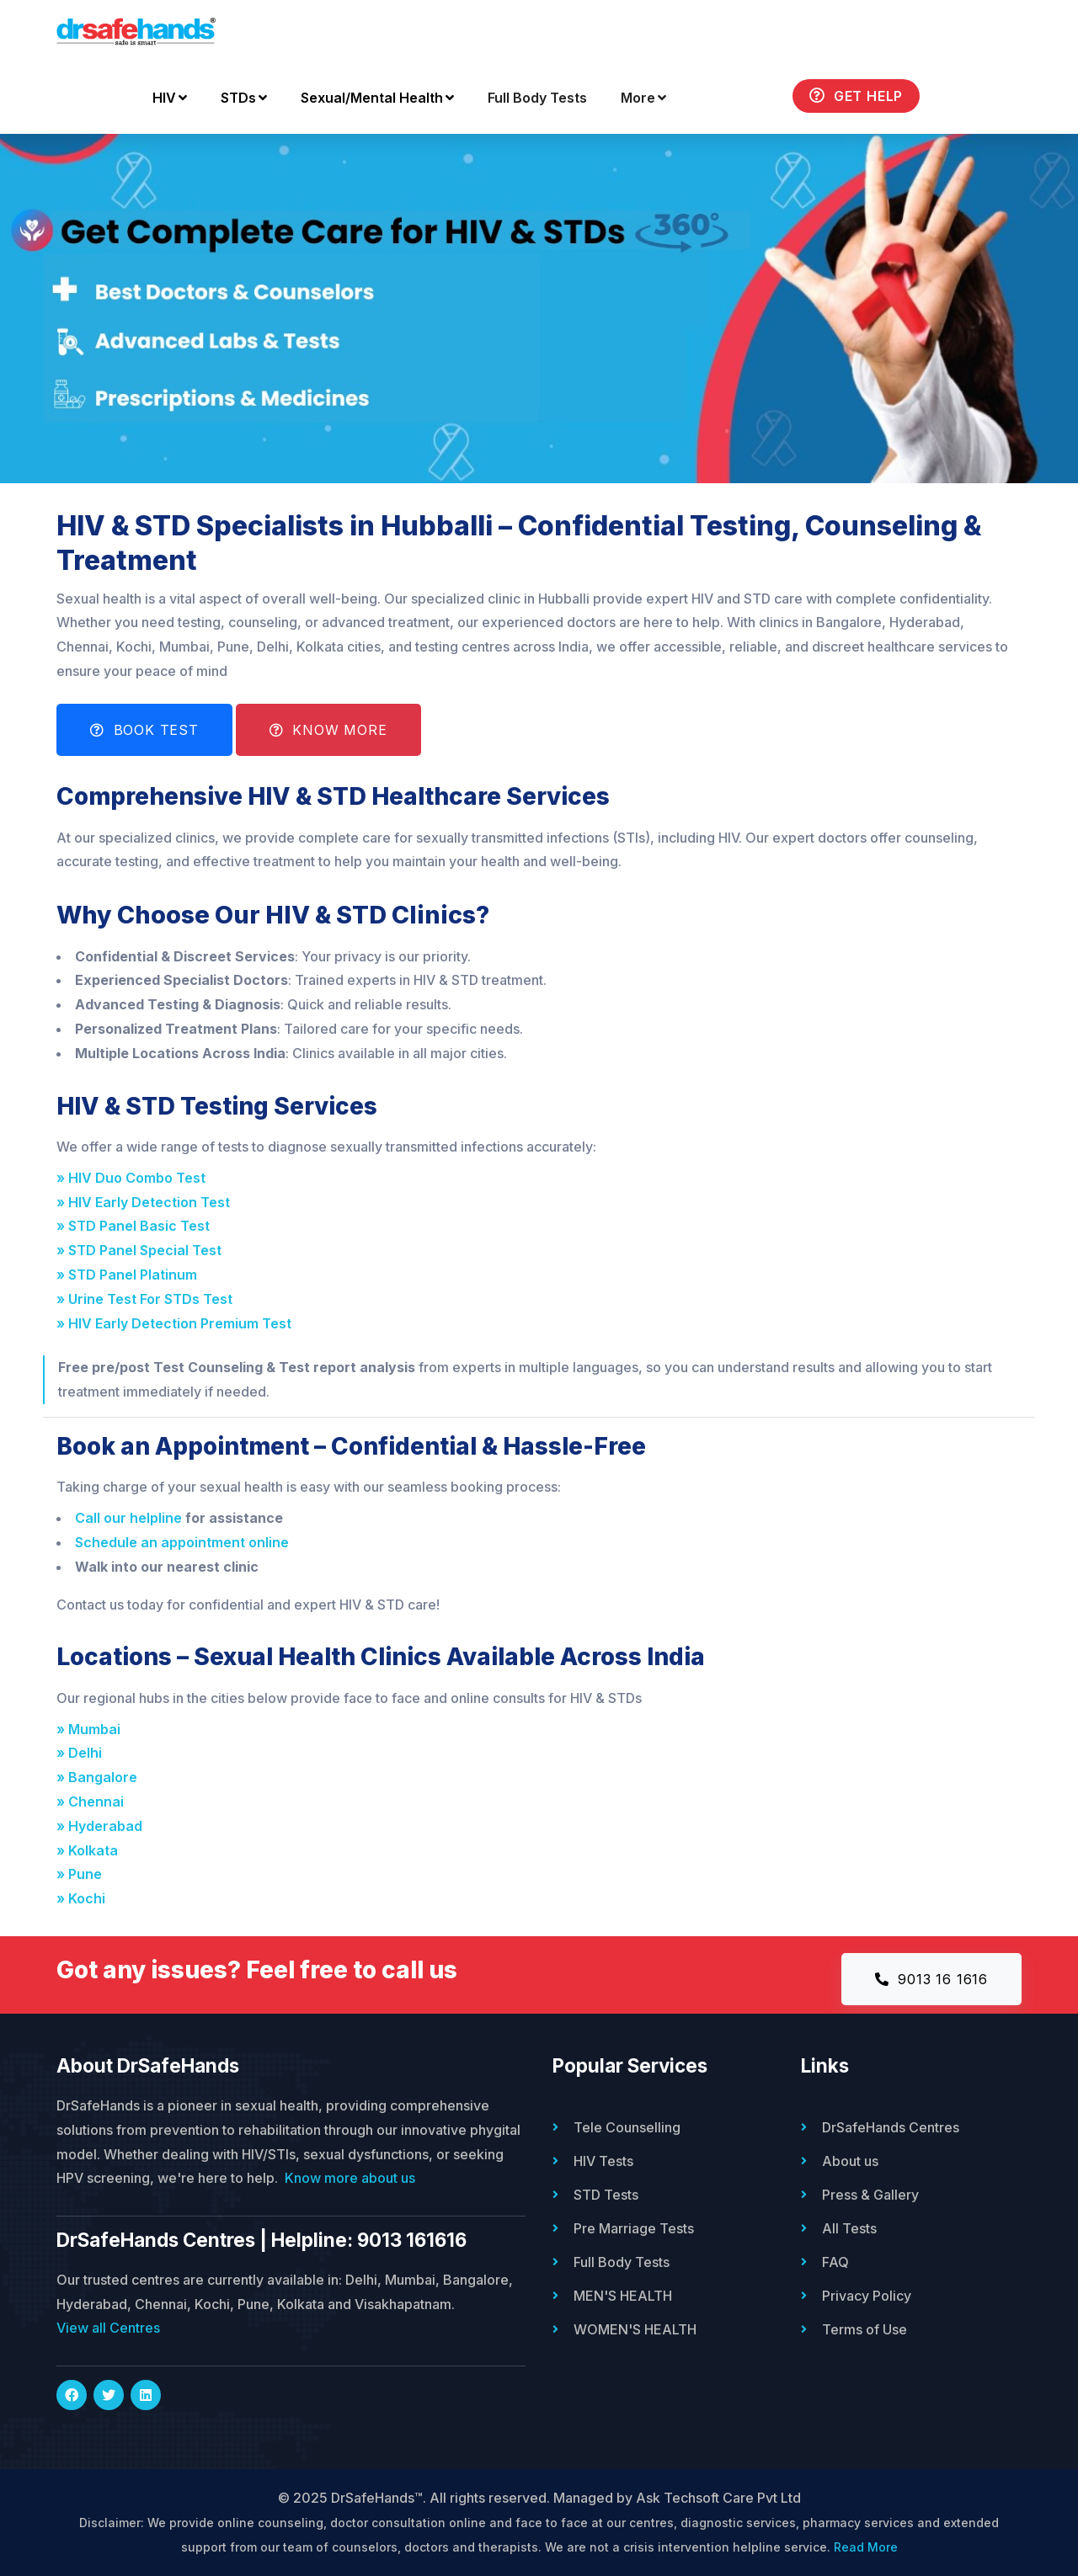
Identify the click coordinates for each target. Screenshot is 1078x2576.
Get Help (856, 96)
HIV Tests (603, 2161)
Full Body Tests (537, 97)
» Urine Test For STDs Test (147, 1299)
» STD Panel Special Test (142, 1250)
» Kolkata (90, 1850)
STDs (244, 97)
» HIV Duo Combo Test (134, 1177)
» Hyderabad (102, 1826)
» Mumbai (91, 1729)
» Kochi (84, 1898)
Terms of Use (864, 2329)
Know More (328, 729)
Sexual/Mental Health (377, 97)
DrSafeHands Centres (890, 2127)
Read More (866, 2547)
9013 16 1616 (931, 1979)
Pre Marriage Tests (634, 2228)
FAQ (835, 2262)
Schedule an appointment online (182, 1542)
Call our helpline (128, 1517)
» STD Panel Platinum (130, 1274)
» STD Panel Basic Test (136, 1225)
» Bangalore (100, 1777)
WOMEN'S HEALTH (635, 2329)
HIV (169, 97)
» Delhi (82, 1752)
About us (850, 2161)
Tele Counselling (627, 2127)
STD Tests (606, 2194)
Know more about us (350, 2177)
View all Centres (108, 2327)
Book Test (144, 729)
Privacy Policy (866, 2295)
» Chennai (93, 1801)
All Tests (849, 2228)
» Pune (82, 1873)
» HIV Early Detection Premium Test (177, 1323)
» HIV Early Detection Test (146, 1202)
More (643, 97)
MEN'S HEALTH (623, 2295)
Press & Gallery (870, 2194)
